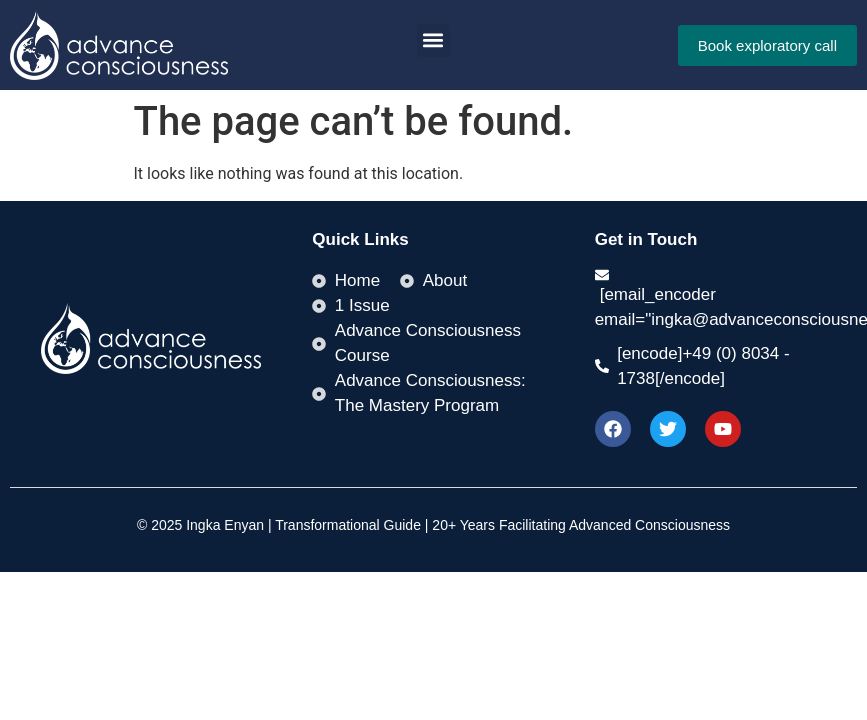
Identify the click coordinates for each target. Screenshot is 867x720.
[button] (433, 40)
